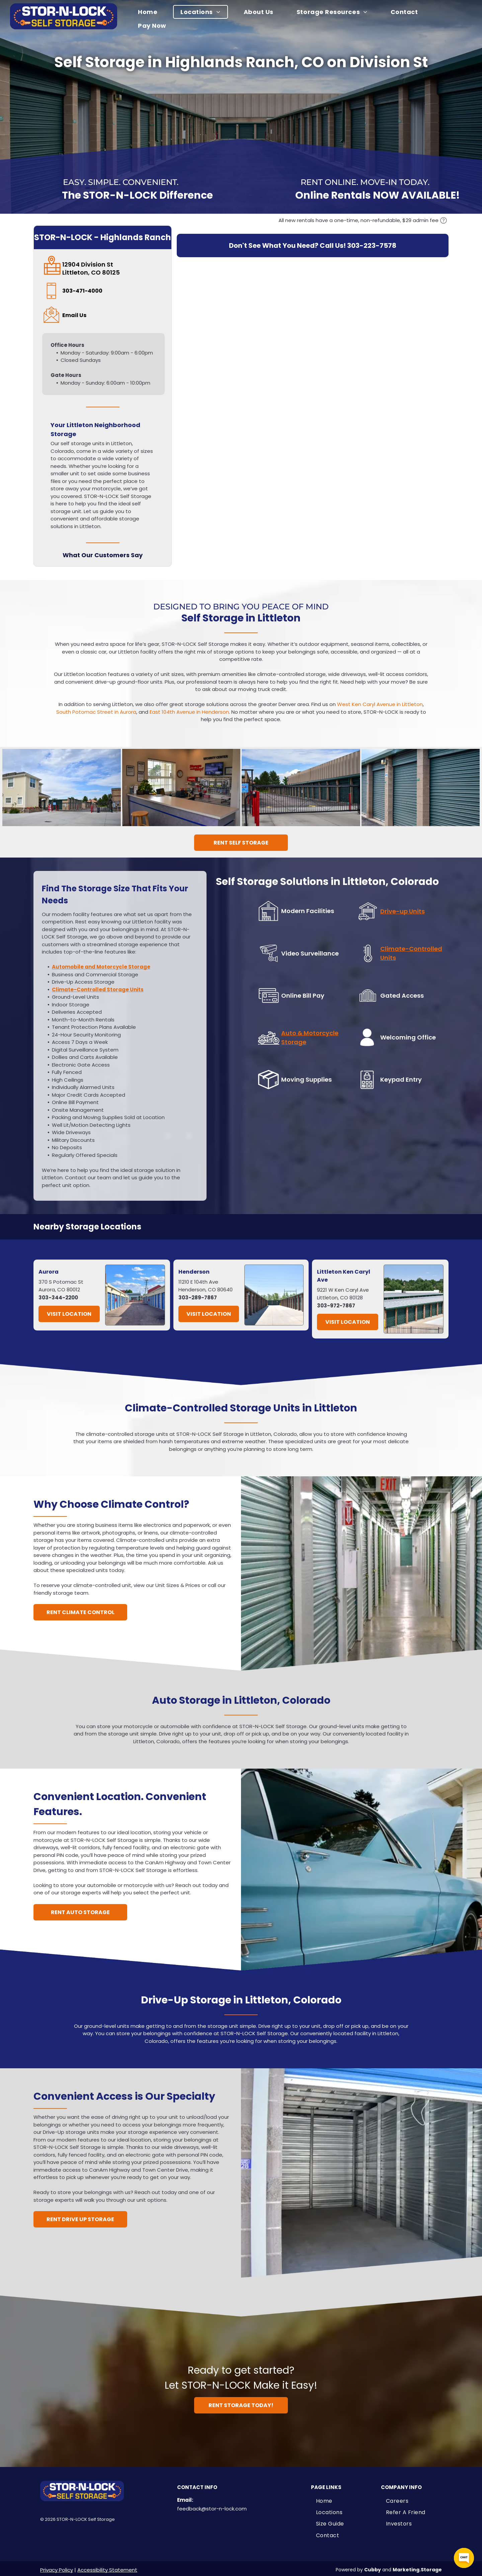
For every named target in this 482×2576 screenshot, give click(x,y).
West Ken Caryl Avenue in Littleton (380, 704)
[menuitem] (152, 12)
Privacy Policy (56, 2569)
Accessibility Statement (107, 2569)
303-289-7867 (197, 1297)
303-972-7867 (336, 1305)
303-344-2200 (58, 1297)
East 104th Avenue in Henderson (189, 711)
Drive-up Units (402, 911)
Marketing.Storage (417, 2569)
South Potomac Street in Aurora (96, 711)
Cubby (372, 2569)
